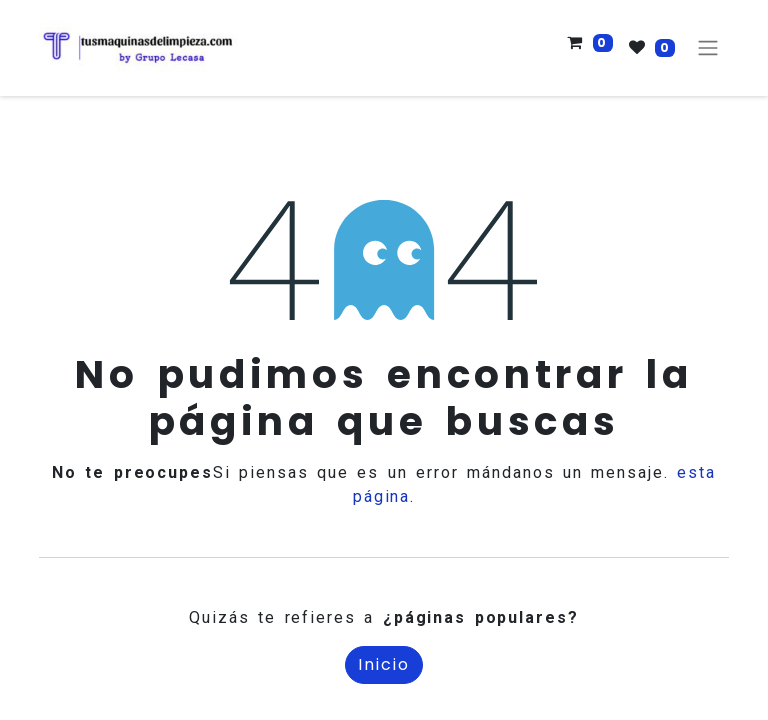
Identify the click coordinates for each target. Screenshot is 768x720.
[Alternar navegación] (708, 48)
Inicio (384, 664)
